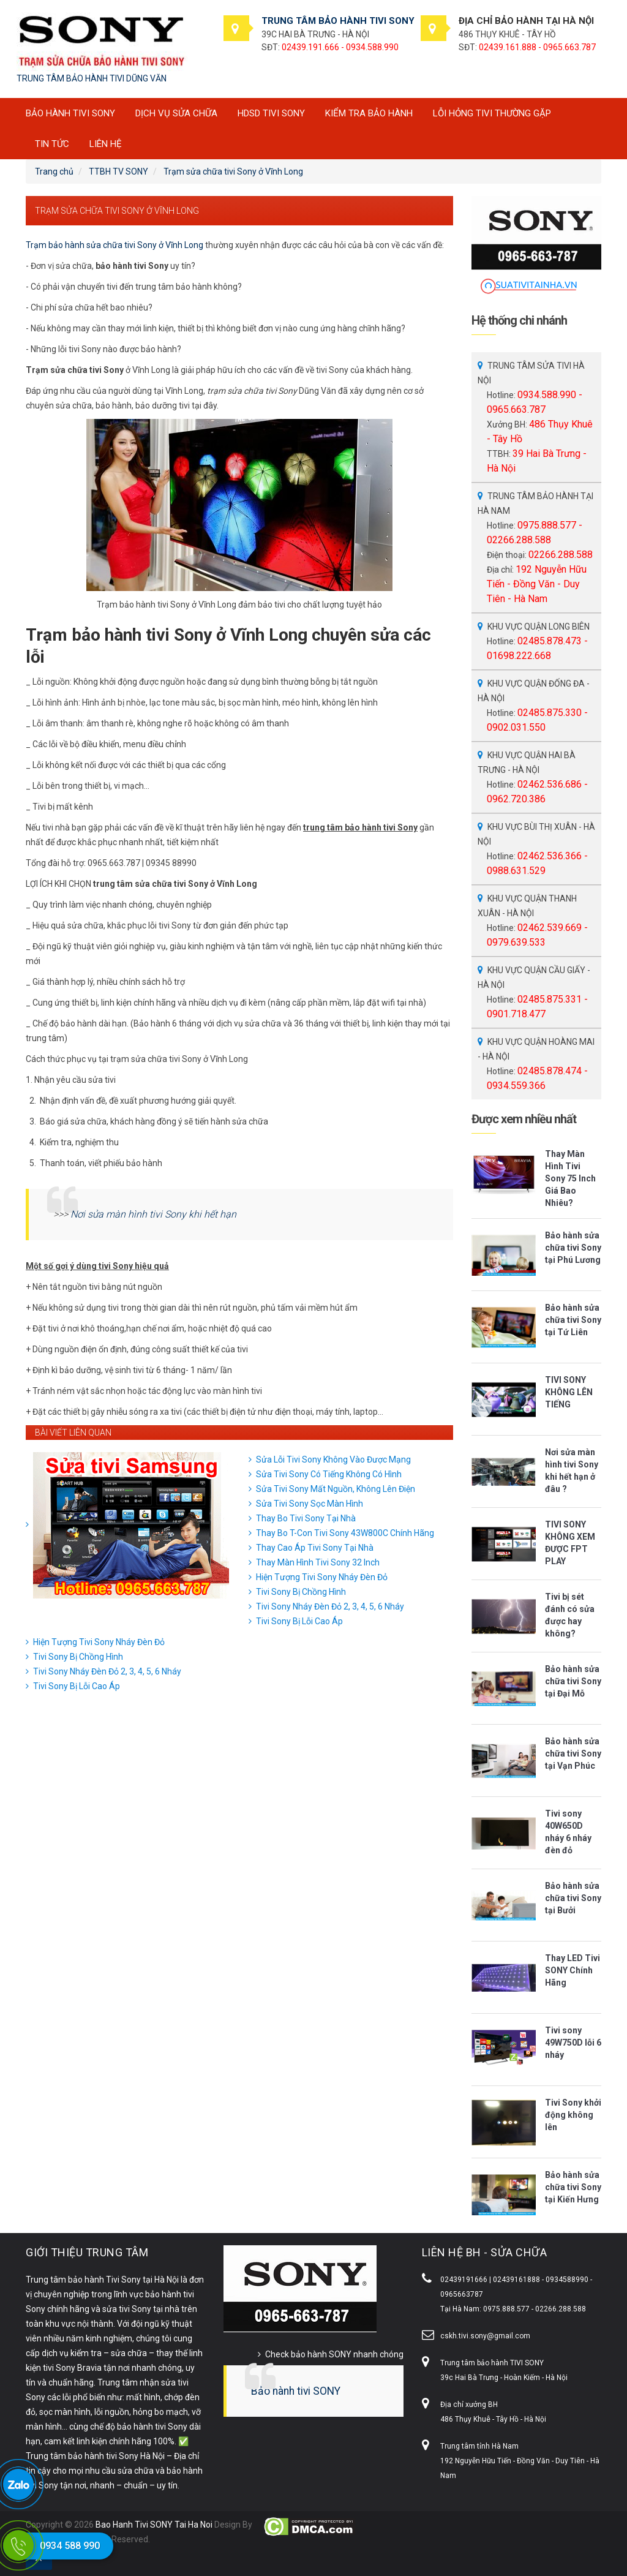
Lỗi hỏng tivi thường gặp (492, 113)
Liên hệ (105, 143)
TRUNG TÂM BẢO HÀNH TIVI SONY (338, 20)
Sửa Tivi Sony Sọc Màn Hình (309, 1503)
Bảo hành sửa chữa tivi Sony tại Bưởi (573, 1898)
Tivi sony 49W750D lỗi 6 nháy (573, 2042)
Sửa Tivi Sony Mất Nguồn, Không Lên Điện (335, 1489)
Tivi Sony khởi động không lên (573, 2115)
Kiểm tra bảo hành (369, 113)
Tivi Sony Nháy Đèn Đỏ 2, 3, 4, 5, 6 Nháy (330, 1606)
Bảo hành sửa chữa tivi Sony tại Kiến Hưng (573, 2187)
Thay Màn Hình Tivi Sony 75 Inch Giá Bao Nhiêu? (570, 1178)
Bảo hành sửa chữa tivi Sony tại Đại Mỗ (573, 1681)
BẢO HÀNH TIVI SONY (70, 113)
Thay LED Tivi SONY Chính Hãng (572, 1970)
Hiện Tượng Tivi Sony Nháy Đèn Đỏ (322, 1577)
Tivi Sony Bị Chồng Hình (301, 1592)
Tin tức (52, 143)
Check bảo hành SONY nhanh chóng (334, 2354)
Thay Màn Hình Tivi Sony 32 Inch (318, 1562)
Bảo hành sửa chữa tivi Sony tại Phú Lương (573, 1247)
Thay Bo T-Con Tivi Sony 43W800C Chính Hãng (345, 1533)
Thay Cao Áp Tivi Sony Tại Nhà (315, 1548)
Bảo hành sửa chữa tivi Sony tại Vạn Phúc (573, 1753)
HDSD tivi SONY (271, 113)
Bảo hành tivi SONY (295, 2391)
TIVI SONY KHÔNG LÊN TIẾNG (569, 1392)
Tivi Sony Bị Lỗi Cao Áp (299, 1621)
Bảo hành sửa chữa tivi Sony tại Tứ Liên (573, 1320)
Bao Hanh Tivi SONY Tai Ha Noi (154, 2524)
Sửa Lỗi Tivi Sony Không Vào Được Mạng (333, 1459)
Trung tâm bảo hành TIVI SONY (492, 2363)
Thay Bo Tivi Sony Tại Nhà (306, 1518)
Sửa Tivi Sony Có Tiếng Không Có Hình (329, 1474)
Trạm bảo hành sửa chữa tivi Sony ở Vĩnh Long (114, 245)
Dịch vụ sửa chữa (176, 113)
